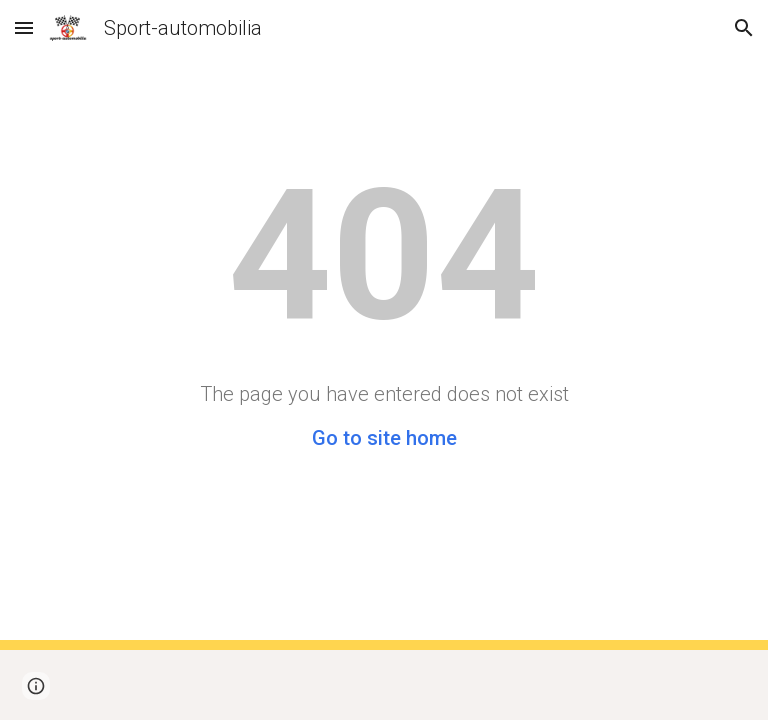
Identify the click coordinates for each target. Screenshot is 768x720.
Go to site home (384, 438)
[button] (24, 27)
